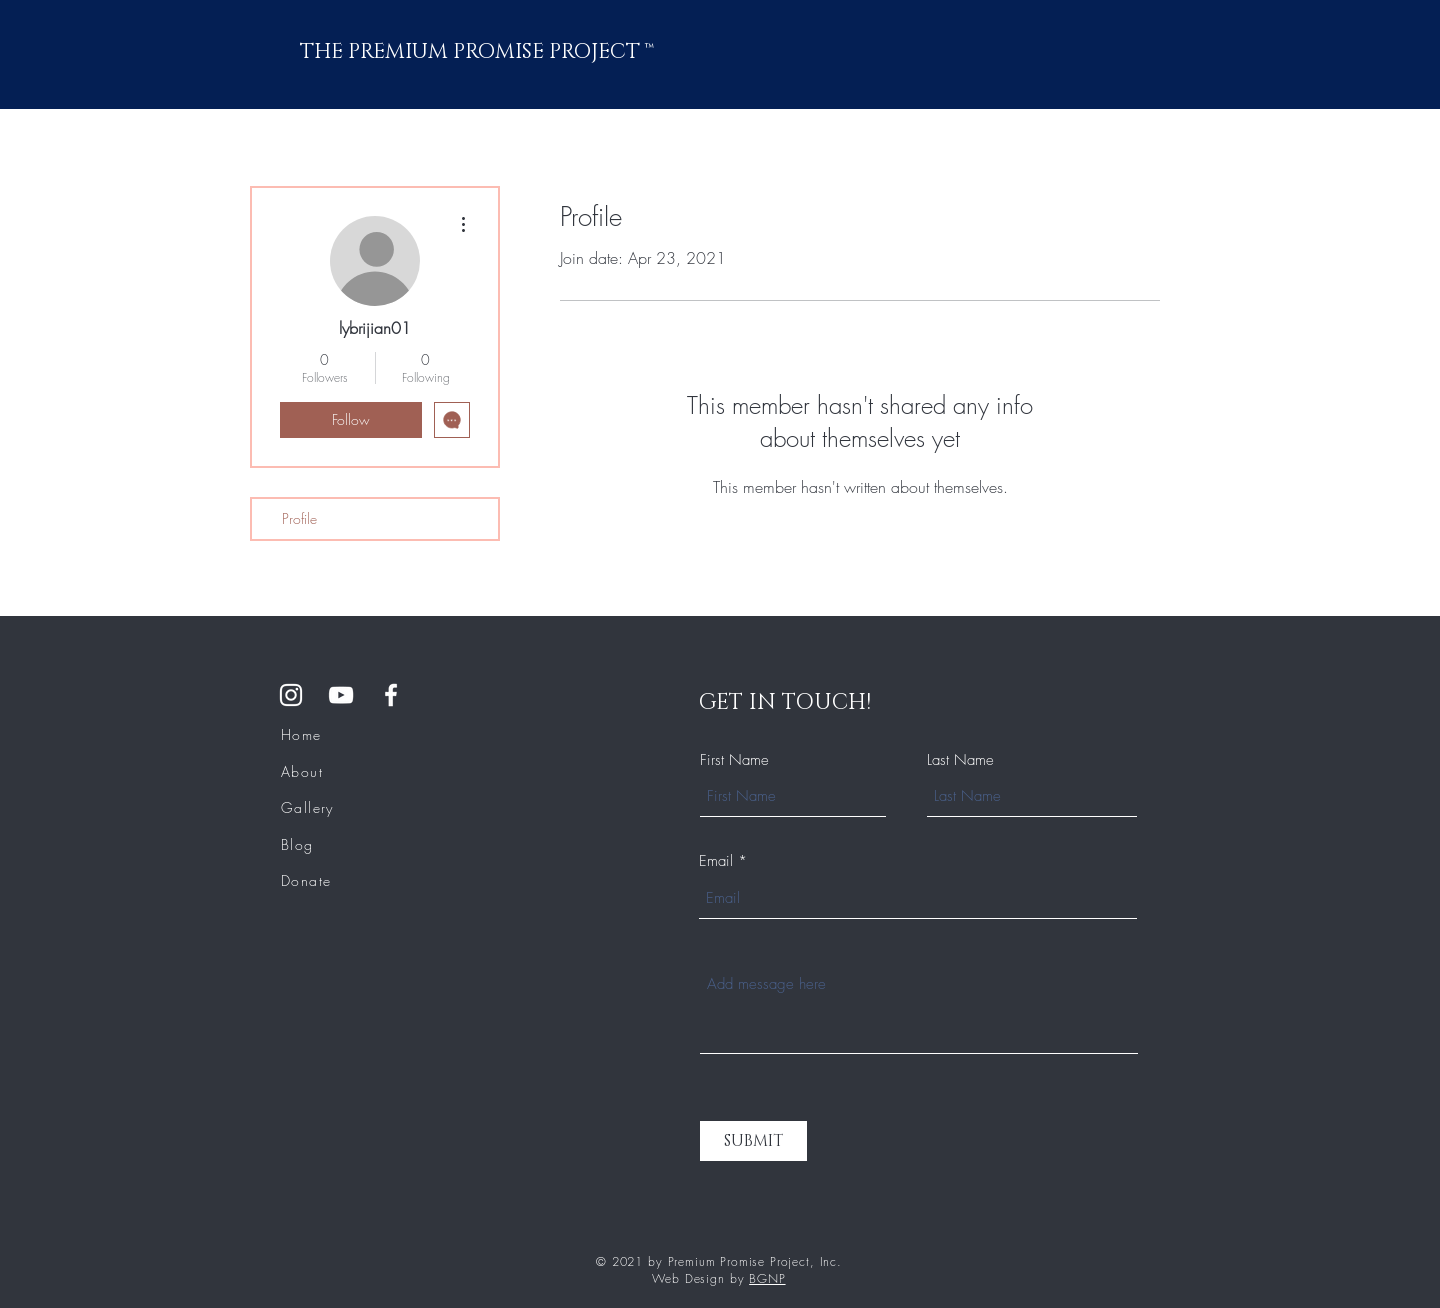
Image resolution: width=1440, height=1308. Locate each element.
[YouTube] (341, 695)
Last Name (960, 760)
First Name (734, 760)
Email (716, 861)
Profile (299, 518)
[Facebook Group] (391, 695)
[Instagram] (291, 695)
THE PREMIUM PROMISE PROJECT (472, 52)
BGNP (767, 1278)
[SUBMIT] (753, 1141)
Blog (297, 844)
